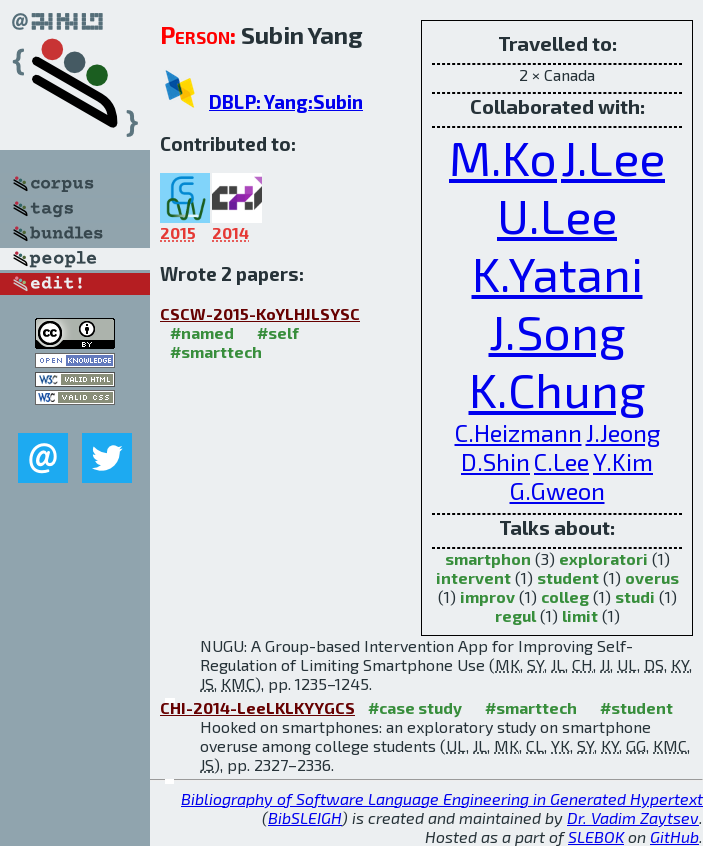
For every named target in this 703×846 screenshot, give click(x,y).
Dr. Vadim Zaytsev (633, 817)
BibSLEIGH (305, 817)
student (568, 577)
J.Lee (613, 157)
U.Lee (557, 215)
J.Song (557, 331)
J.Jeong (623, 432)
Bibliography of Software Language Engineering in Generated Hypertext (442, 798)
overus (652, 577)
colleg (565, 596)
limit (580, 615)
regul (515, 615)
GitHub (674, 836)
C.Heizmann (518, 432)
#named (202, 332)
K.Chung (557, 389)
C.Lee (561, 461)
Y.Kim (623, 461)
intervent (473, 577)
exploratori (603, 558)
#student (636, 707)
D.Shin (495, 461)
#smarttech (216, 351)
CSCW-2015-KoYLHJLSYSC (260, 313)
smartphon (488, 558)
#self (278, 332)
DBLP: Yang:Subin (286, 101)
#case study (415, 707)
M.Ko (503, 157)
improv (487, 596)
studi (635, 596)
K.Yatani (557, 273)
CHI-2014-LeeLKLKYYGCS (257, 707)
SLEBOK (596, 836)
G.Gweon (557, 490)
